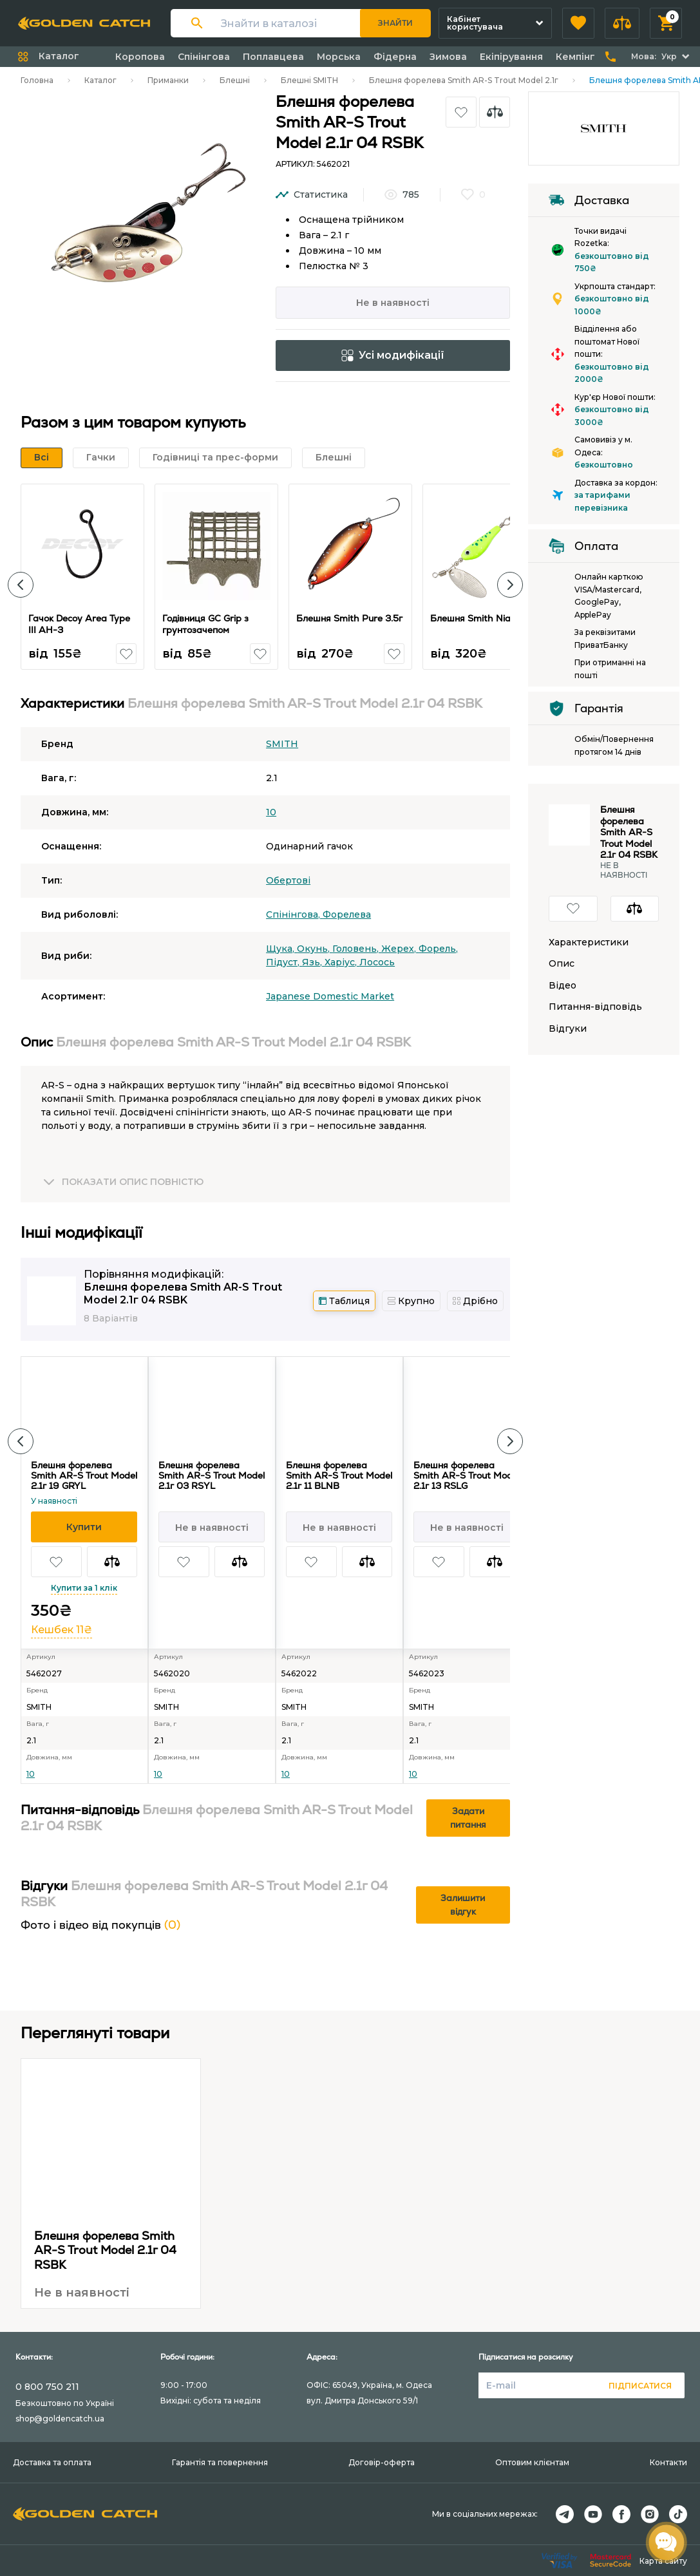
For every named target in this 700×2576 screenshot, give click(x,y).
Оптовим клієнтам (532, 2462)
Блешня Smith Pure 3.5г (350, 618)
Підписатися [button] (640, 2386)
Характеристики (589, 942)
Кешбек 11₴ (61, 1630)
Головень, (356, 948)
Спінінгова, (294, 914)
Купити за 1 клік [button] (84, 1588)
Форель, (438, 948)
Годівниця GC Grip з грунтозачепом (206, 624)
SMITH (282, 744)
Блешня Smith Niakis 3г (482, 618)
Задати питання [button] (468, 1817)
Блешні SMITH (309, 80)
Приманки (168, 80)
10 (271, 812)
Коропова (140, 56)
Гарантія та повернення (220, 2462)
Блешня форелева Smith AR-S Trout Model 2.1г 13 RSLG (466, 1475)
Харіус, (342, 962)
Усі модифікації (392, 355)
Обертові (288, 880)
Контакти (668, 2462)
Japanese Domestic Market (330, 996)
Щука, (281, 948)
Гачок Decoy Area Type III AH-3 (80, 624)
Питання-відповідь (595, 1006)
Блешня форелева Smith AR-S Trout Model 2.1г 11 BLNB (339, 1475)
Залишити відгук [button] (462, 1904)
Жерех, (400, 948)
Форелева (347, 914)
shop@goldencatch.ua (59, 2418)
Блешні (235, 80)
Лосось (377, 962)
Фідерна (395, 56)
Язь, (313, 962)
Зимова (448, 56)
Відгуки (568, 1028)
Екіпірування (511, 56)
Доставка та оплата (52, 2462)
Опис (561, 963)
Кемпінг (575, 56)
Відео (562, 985)
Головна (37, 80)
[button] (578, 23)
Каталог (100, 80)
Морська (339, 56)
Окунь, (314, 948)
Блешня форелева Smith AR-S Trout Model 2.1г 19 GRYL (84, 1475)
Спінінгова (204, 56)
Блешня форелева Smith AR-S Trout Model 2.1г (463, 80)
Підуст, (284, 962)
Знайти (395, 23)
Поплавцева (273, 56)
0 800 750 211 (47, 2386)
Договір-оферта (381, 2462)
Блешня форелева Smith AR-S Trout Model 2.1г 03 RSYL (211, 1475)
